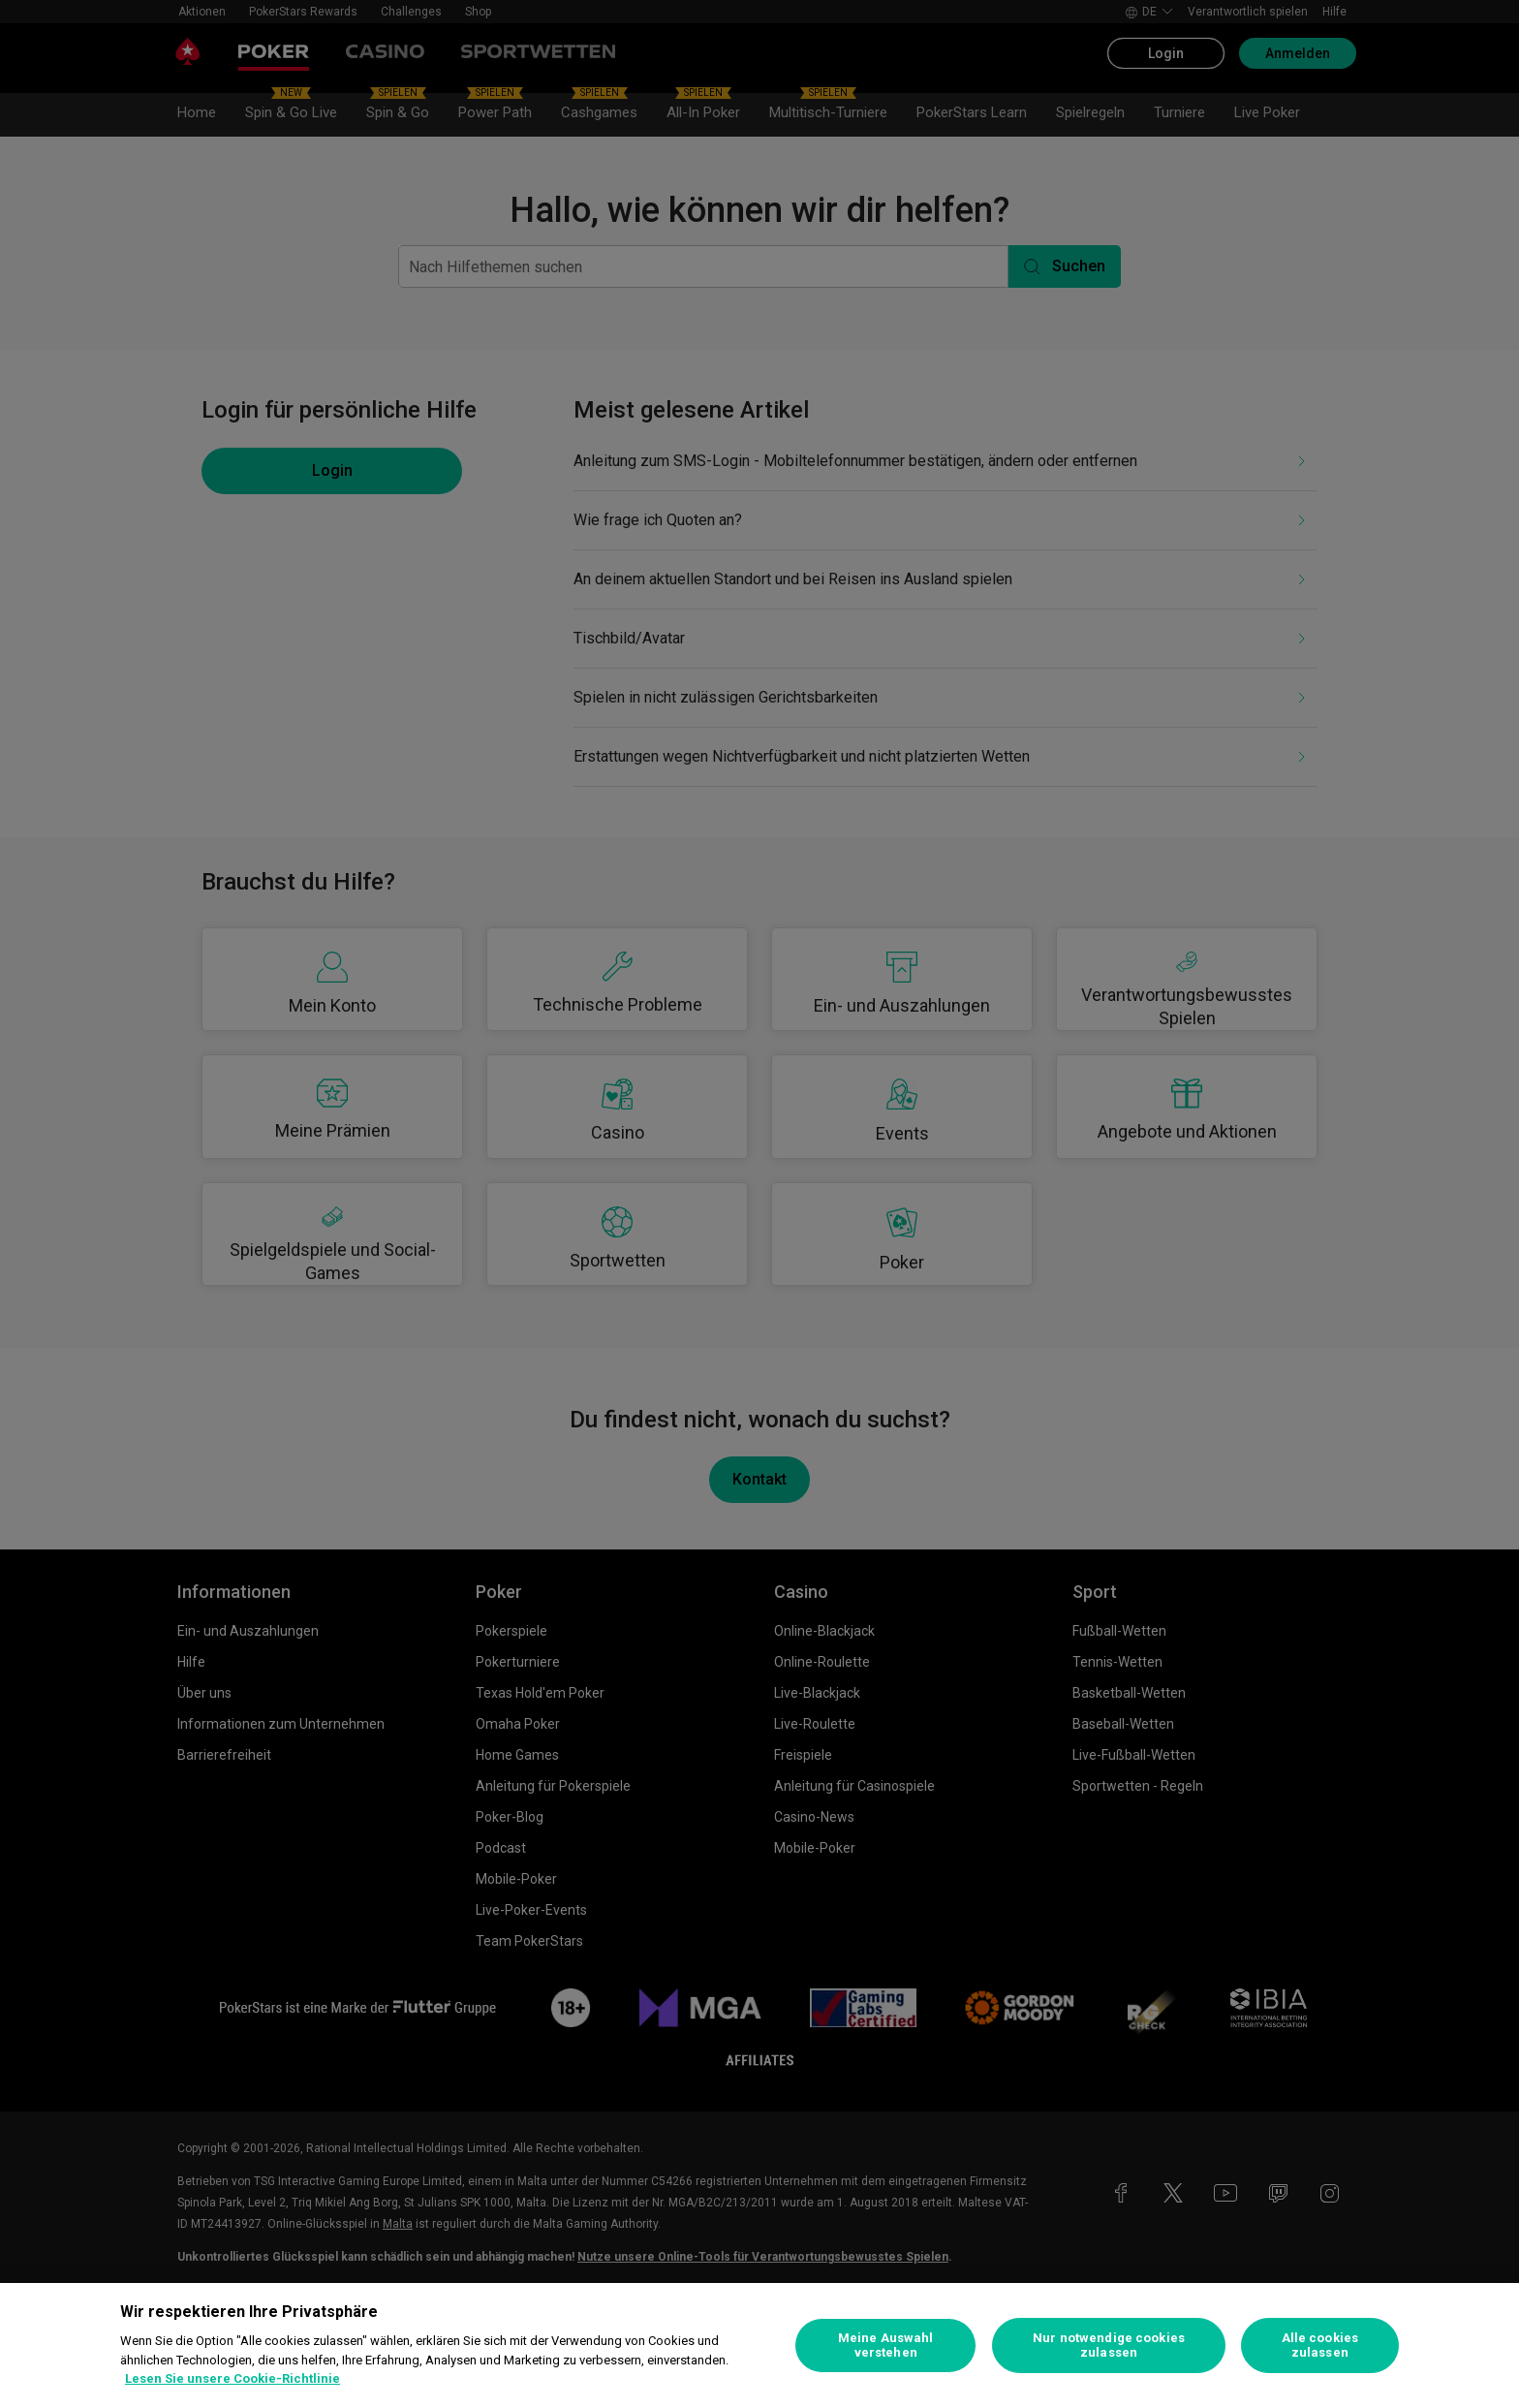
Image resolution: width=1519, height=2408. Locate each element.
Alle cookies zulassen (1320, 2345)
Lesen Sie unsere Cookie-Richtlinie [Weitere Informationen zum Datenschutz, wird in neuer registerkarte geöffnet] (232, 2378)
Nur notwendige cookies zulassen (1109, 2345)
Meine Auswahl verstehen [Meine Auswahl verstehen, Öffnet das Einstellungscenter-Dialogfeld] (886, 2345)
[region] (759, 2345)
